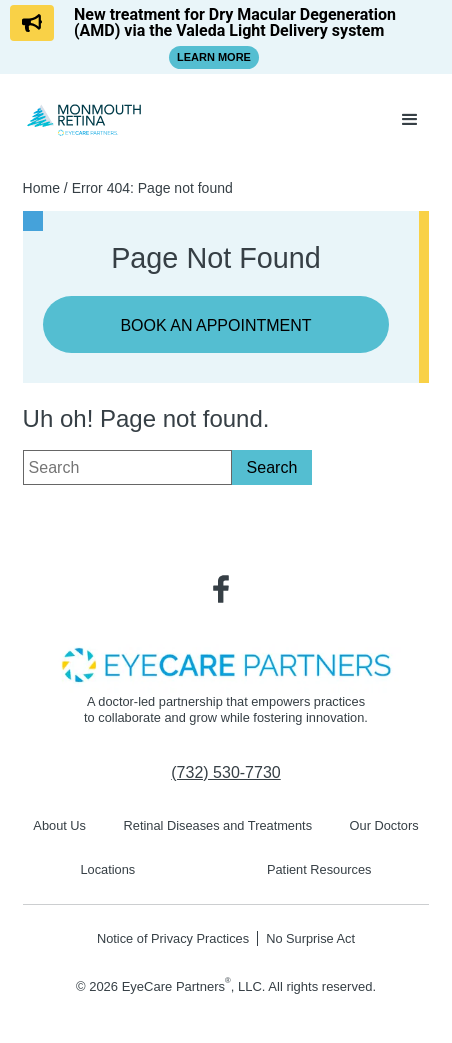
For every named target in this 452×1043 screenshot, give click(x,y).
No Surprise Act (310, 938)
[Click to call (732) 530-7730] (225, 773)
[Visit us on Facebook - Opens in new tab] (221, 589)
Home (41, 188)
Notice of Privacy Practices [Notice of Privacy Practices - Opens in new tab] (173, 938)
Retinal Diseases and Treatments (218, 825)
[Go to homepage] (85, 119)
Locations (107, 869)
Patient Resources (319, 869)
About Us (59, 825)
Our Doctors (384, 825)
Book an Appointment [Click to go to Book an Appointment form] (215, 325)
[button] (410, 120)
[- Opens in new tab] (226, 663)
